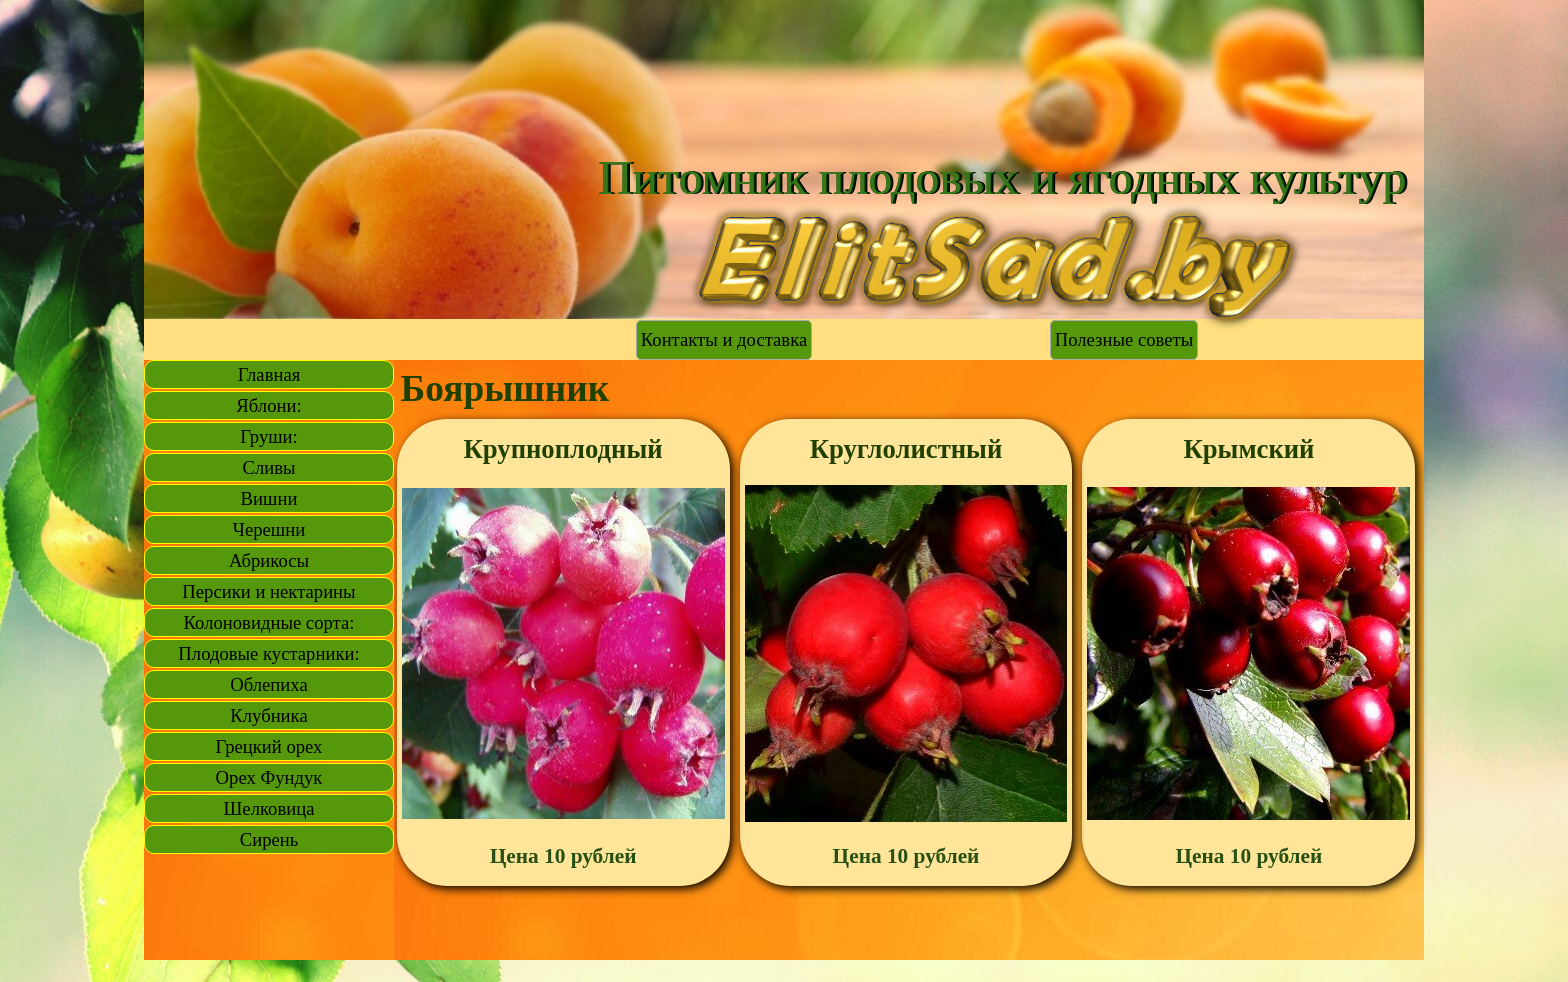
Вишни (269, 498)
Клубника (268, 715)
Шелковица (269, 808)
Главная (269, 374)
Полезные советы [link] (1124, 339)
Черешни (269, 529)
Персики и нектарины (268, 591)
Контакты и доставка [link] (724, 339)
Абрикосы (269, 560)
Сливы (268, 467)
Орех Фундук (269, 777)
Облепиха (268, 684)
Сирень (269, 839)
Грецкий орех (269, 746)
